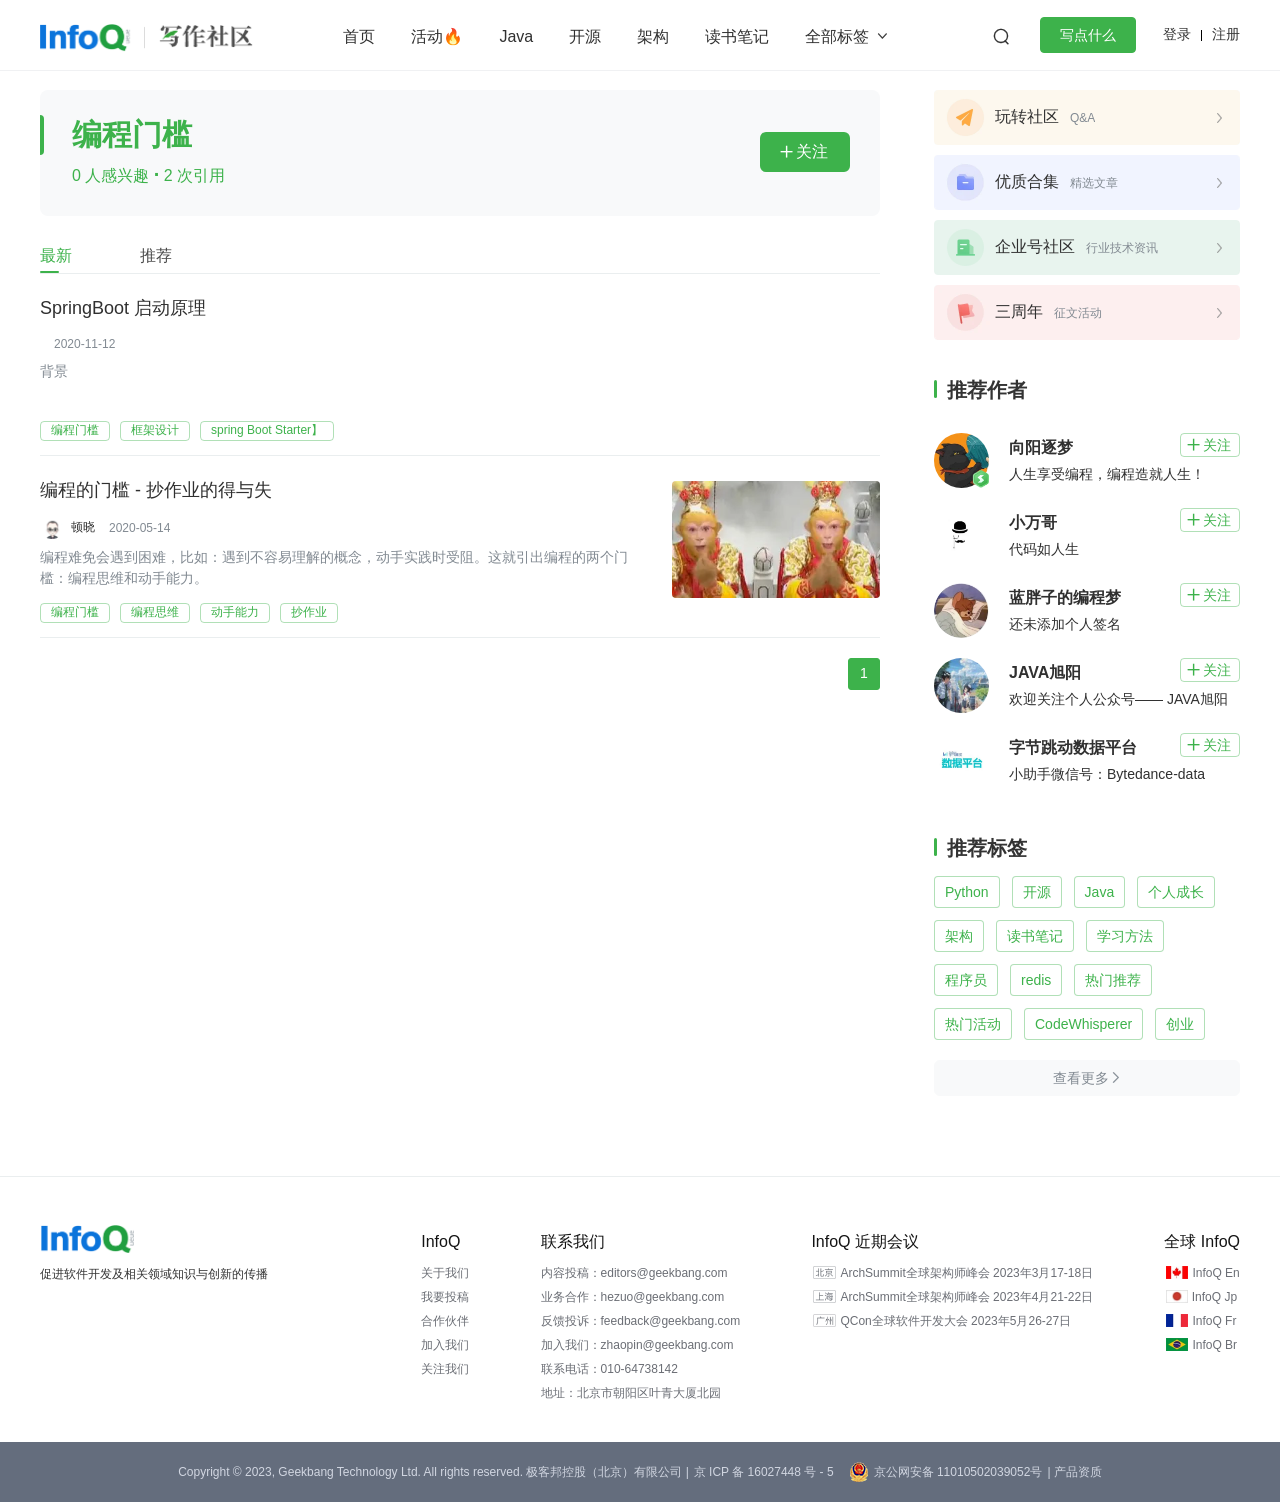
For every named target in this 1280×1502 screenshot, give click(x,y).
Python (967, 892)
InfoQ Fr (1214, 1321)
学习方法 (1125, 936)
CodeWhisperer (1083, 1024)
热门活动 (973, 1024)
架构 (653, 36)
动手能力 (235, 612)
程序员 (966, 980)
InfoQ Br (1214, 1345)
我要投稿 (445, 1297)
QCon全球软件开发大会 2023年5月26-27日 (955, 1321)
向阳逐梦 (1041, 447)
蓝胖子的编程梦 (1065, 597)
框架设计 (155, 430)
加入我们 (445, 1345)
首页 (359, 36)
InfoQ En (1215, 1273)
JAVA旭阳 (1045, 672)
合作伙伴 (445, 1321)
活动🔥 (437, 36)
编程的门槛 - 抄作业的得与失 (156, 491)
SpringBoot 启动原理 (123, 309)
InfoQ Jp (1214, 1297)
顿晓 (83, 527)
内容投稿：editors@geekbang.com (634, 1273)
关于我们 (445, 1273)
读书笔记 (737, 36)
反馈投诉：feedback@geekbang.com (641, 1321)
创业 (1180, 1024)
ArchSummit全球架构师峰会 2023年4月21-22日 (966, 1297)
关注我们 (445, 1369)
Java (516, 36)
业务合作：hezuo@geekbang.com (633, 1297)
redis (1036, 980)
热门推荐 (1113, 980)
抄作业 (309, 612)
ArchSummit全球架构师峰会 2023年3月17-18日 (966, 1273)
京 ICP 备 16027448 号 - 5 (764, 1472)
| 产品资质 (1074, 1472)
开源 (585, 36)
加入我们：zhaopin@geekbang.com (637, 1345)
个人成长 (1176, 892)
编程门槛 (75, 430)
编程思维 (155, 612)
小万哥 (1033, 522)
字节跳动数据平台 (1073, 747)
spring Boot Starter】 (267, 430)
